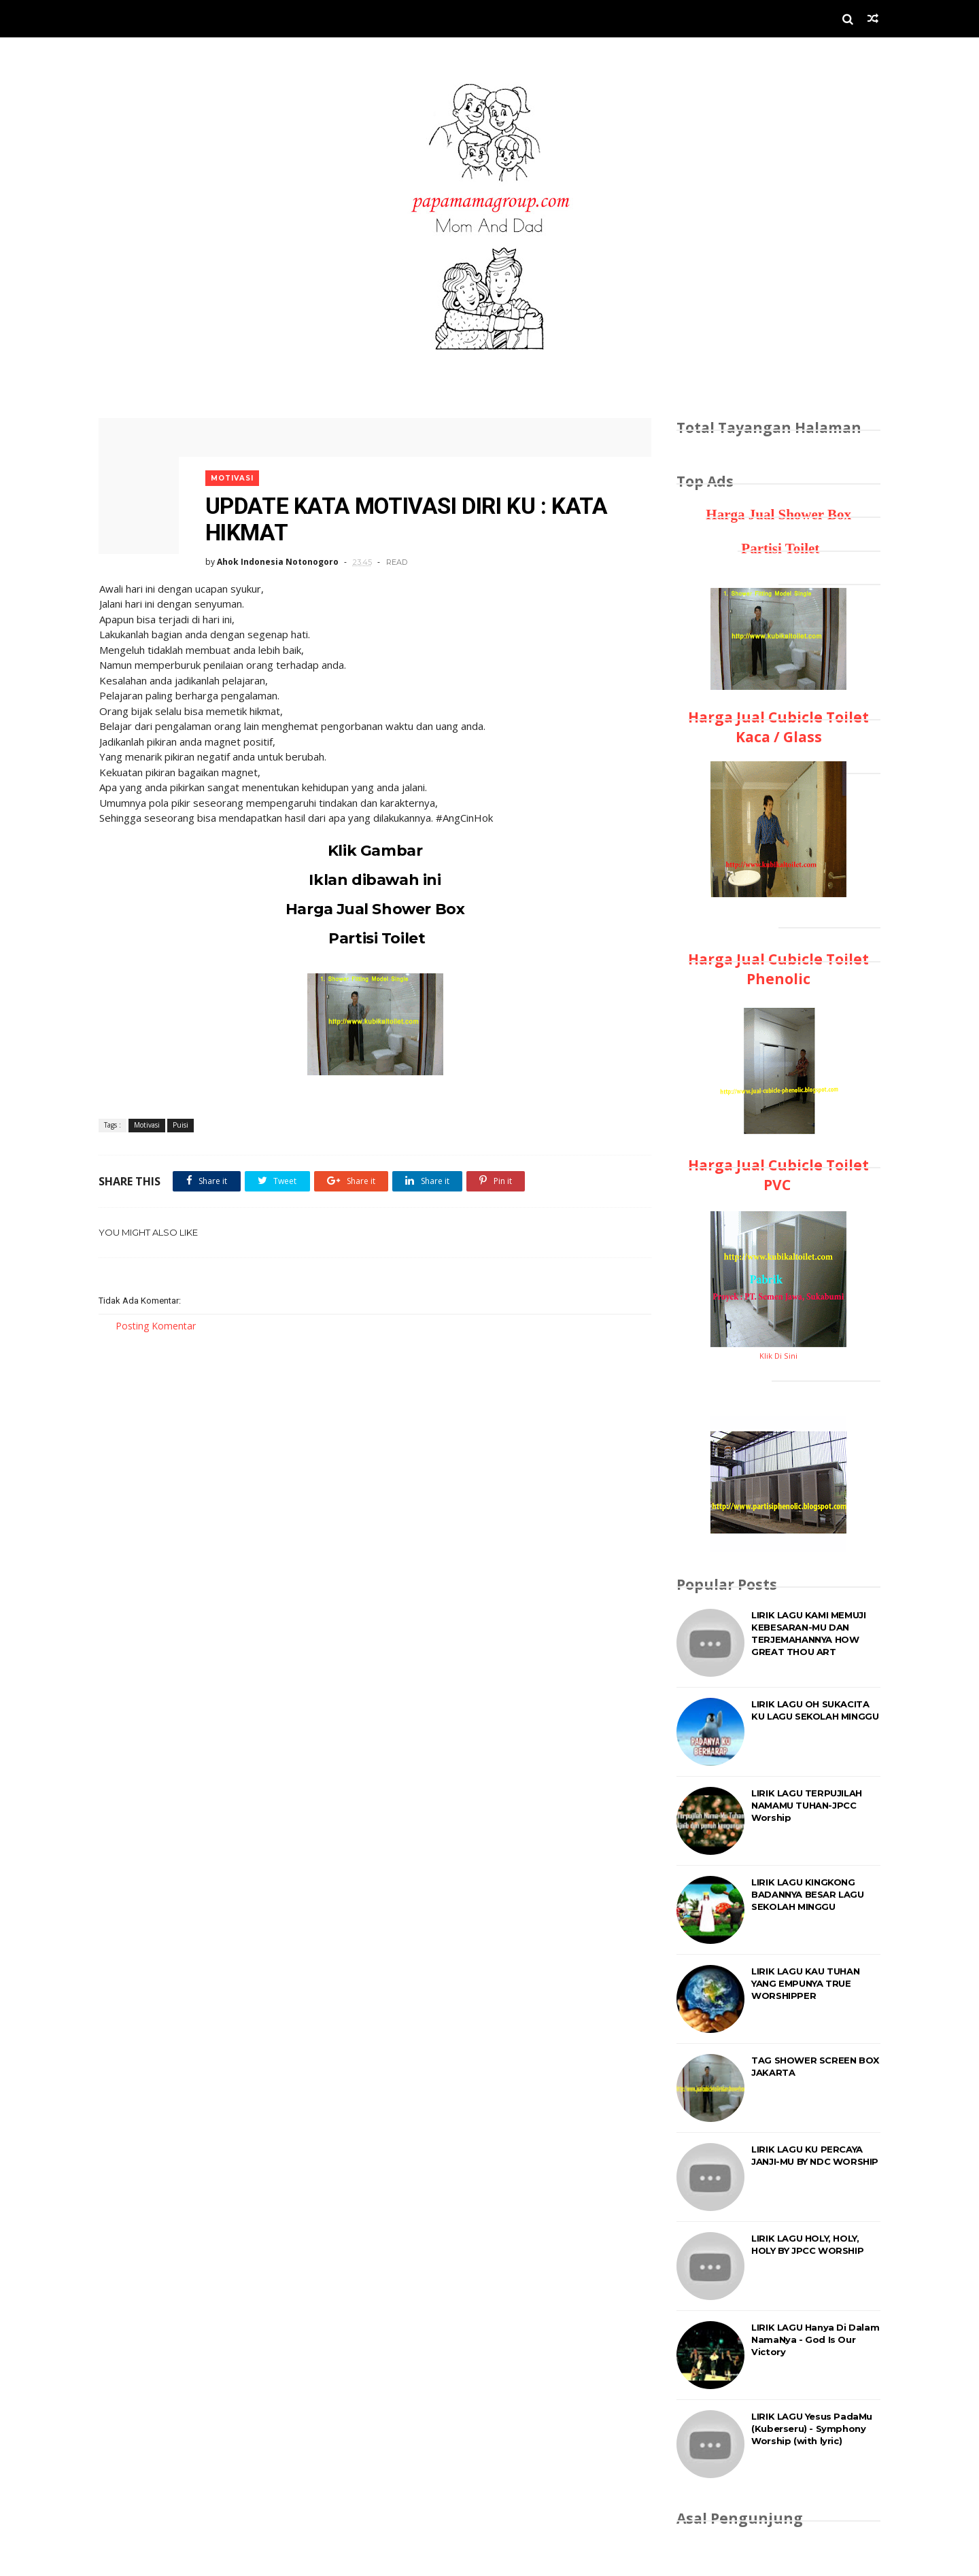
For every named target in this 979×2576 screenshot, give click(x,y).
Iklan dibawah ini (370, 876)
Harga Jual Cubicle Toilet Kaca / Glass (778, 727)
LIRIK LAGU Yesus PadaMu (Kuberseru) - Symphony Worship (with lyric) (811, 2428)
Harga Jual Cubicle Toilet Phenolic (778, 969)
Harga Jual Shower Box (370, 906)
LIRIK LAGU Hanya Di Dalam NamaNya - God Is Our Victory (815, 2339)
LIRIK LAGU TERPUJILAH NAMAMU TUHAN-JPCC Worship (806, 1805)
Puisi (180, 1122)
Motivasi (234, 474)
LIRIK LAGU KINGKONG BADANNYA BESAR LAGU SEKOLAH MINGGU (807, 1894)
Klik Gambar (370, 847)
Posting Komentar (156, 1323)
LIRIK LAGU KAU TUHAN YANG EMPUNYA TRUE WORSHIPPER (805, 1983)
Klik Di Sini (778, 1356)
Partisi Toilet (370, 935)
